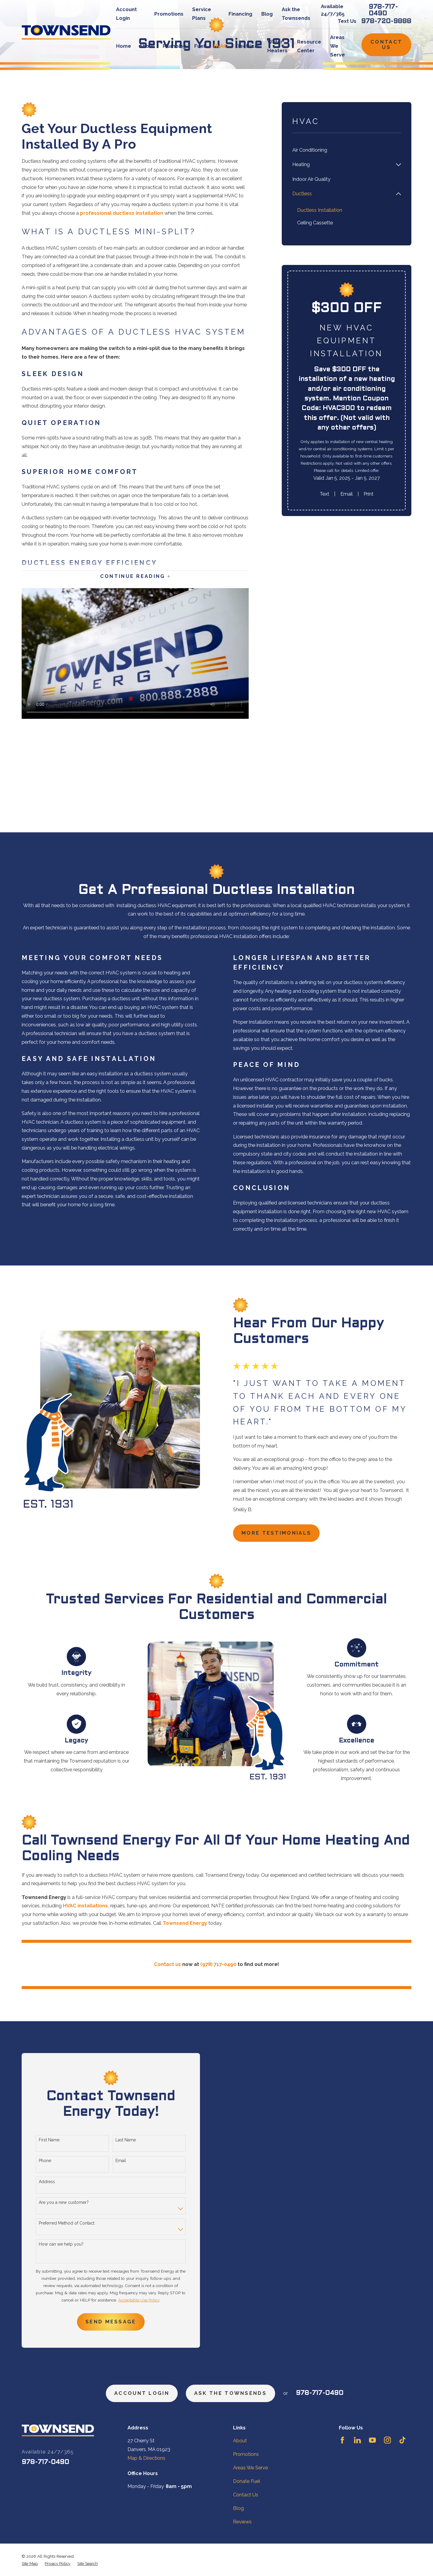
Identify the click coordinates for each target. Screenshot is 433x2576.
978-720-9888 (386, 21)
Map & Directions (146, 2458)
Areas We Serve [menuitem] (337, 46)
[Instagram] (387, 2440)
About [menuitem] (146, 46)
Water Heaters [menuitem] (277, 46)
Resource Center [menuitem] (309, 46)
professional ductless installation (121, 213)
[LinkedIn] (357, 2440)
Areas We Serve (250, 2468)
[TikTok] (402, 2440)
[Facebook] (342, 2440)
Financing (240, 14)
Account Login (141, 2393)
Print (368, 494)
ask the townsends (230, 2393)
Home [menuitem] (123, 46)
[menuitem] (346, 150)
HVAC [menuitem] (220, 46)
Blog (267, 14)
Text (324, 494)
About (240, 2441)
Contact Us (386, 44)
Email (346, 494)
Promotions (168, 14)
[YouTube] (372, 2440)
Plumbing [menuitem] (174, 46)
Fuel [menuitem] (199, 46)
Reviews (242, 2522)
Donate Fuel (246, 2481)
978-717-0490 (383, 10)
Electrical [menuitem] (247, 46)
